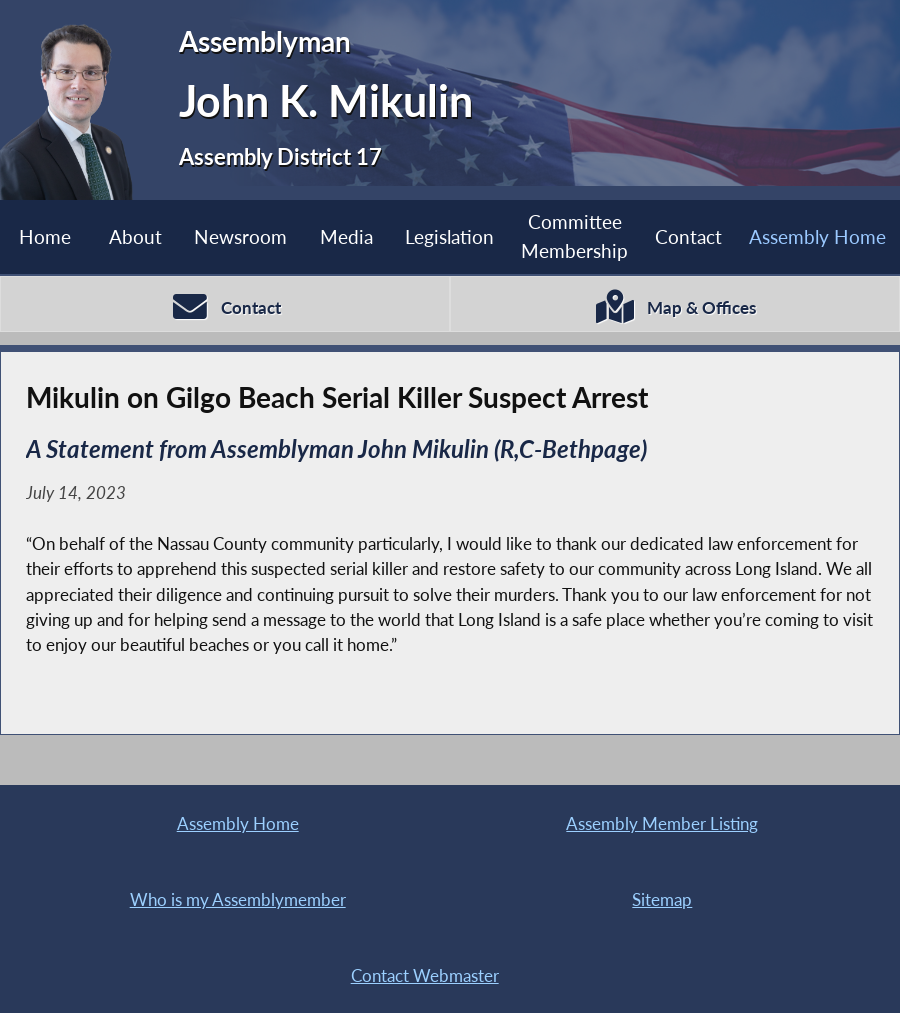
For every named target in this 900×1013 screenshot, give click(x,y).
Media (346, 236)
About (135, 236)
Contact (688, 236)
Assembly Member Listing (662, 823)
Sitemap (662, 899)
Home (45, 236)
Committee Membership (574, 236)
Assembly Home (817, 236)
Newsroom (240, 236)
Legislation (449, 236)
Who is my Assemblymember (238, 899)
